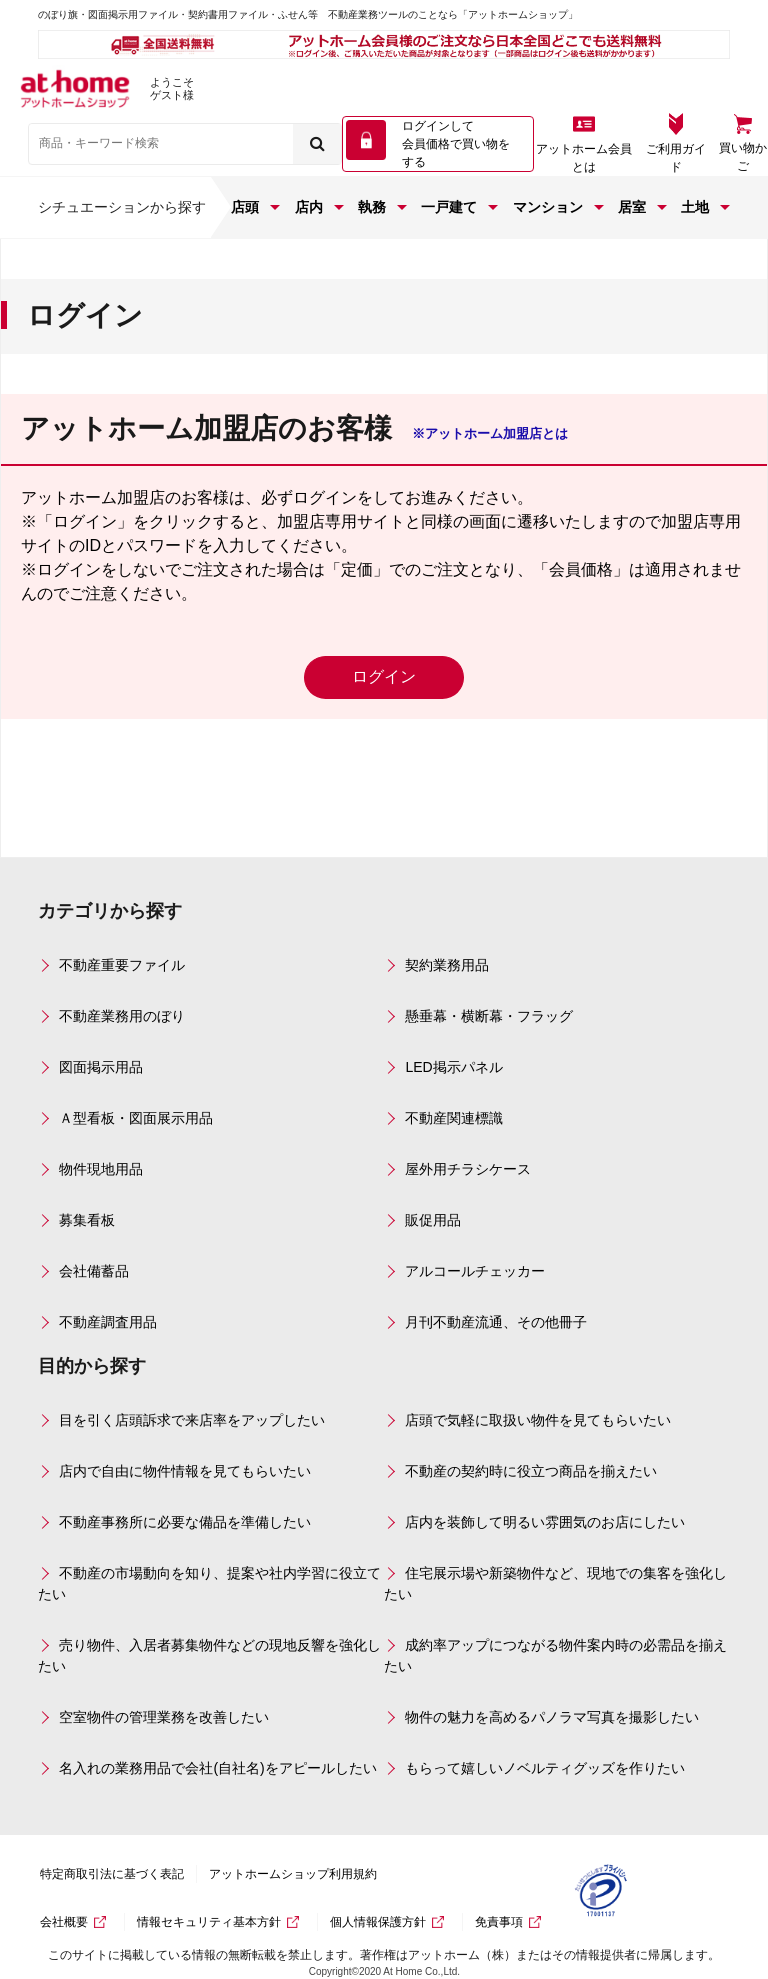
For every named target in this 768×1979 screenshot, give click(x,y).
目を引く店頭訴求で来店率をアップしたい (192, 1420)
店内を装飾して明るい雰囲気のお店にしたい (545, 1522)
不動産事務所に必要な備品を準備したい (185, 1522)
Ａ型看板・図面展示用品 (136, 1118)
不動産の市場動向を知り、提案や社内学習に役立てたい (209, 1583)
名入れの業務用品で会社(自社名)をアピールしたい (217, 1768)
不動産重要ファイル (122, 965)
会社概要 (64, 1922)
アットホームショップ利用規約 (293, 1874)
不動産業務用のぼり (122, 1016)
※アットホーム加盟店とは (490, 433)
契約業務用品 (447, 965)
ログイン (384, 676)
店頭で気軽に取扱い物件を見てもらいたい (538, 1420)
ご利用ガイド (676, 158)
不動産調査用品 (108, 1322)
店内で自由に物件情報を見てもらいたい (185, 1471)
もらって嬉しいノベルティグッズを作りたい (545, 1768)
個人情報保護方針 (378, 1922)
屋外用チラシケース (468, 1169)
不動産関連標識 (454, 1118)
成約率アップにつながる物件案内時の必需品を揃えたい (555, 1655)
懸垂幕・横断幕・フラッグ (489, 1016)
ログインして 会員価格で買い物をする (456, 144)
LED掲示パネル (453, 1067)
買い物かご (743, 157)
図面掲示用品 (101, 1067)
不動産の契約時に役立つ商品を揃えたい (531, 1471)
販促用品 (433, 1220)
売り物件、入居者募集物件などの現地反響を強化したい (209, 1655)
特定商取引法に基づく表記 (112, 1874)
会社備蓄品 (94, 1271)
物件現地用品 (101, 1169)
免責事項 (499, 1922)
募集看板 (87, 1220)
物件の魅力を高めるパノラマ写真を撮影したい (552, 1717)
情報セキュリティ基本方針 (209, 1922)
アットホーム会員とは (584, 158)
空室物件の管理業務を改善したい (164, 1717)
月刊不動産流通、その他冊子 (496, 1322)
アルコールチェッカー (475, 1271)
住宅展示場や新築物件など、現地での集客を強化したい (555, 1583)
